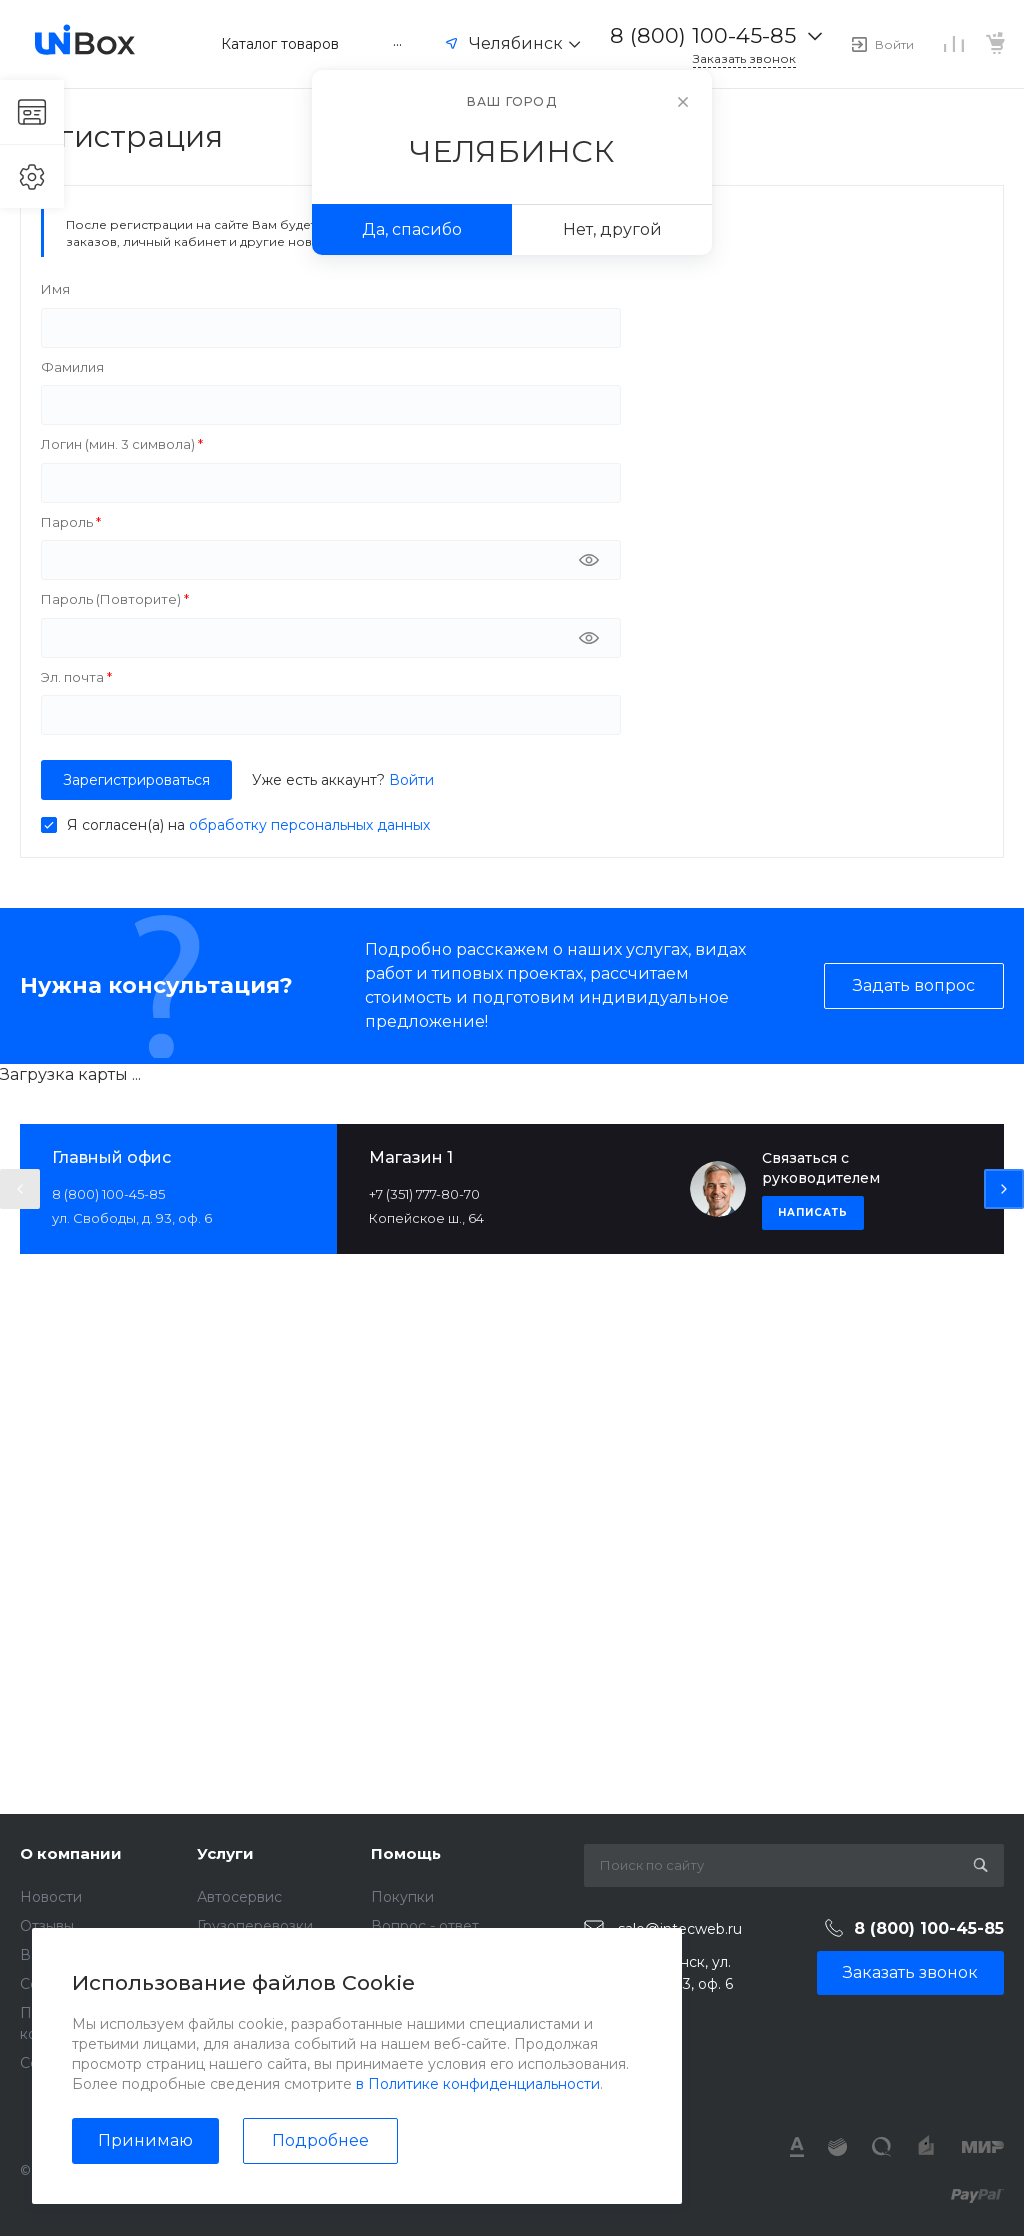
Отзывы (47, 1926)
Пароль (68, 522)
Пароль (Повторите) (112, 599)
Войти (411, 780)
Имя (55, 289)
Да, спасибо (412, 229)
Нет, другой (612, 229)
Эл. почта (74, 677)
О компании (71, 1853)
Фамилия (72, 367)
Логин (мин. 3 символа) (119, 444)
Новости (51, 1897)
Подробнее (320, 2140)
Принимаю (145, 2140)
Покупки (402, 1897)
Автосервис (239, 1897)
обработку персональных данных (309, 825)
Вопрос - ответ (425, 1926)
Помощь (406, 1853)
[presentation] (20, 1189)
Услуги (225, 1853)
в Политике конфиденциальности (478, 2084)
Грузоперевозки (255, 1926)
